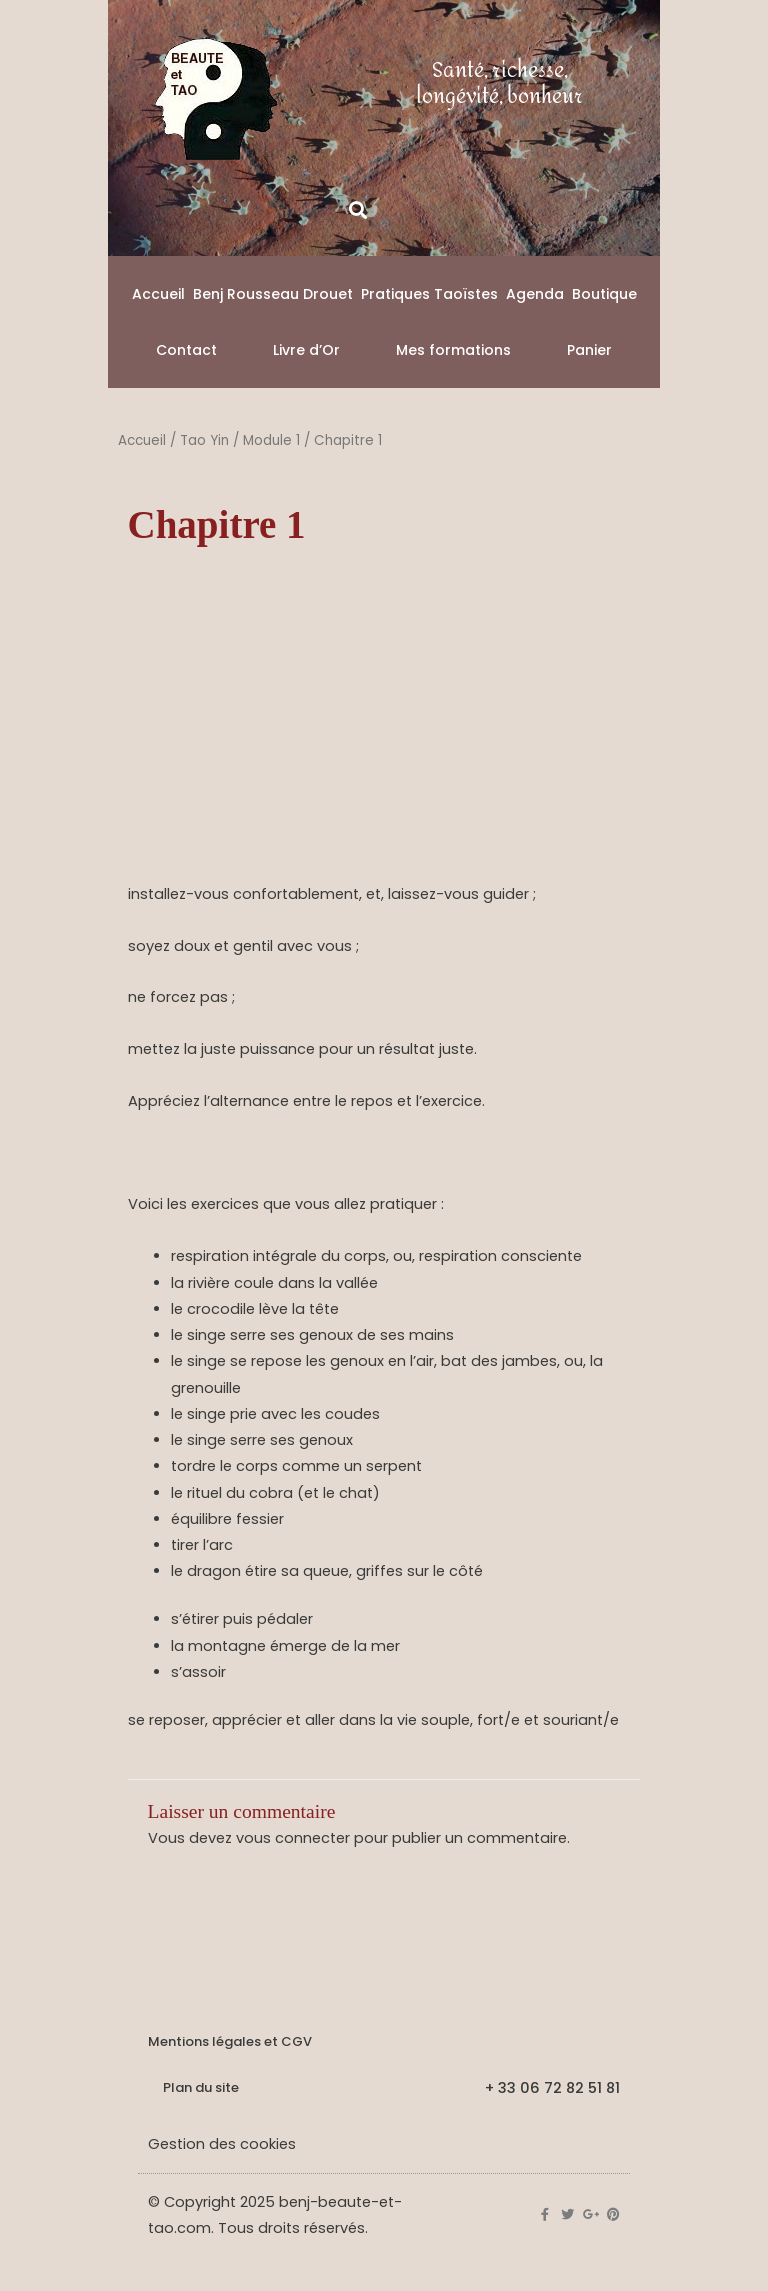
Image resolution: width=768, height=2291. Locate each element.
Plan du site (201, 2087)
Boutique (604, 294)
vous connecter (293, 1838)
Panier (589, 350)
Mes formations (453, 350)
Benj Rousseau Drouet (273, 294)
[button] (357, 209)
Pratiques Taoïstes (429, 294)
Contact (186, 350)
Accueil (158, 294)
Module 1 (271, 440)
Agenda (535, 294)
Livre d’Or (306, 350)
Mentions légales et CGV (230, 2041)
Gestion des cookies (222, 2144)
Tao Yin (204, 440)
